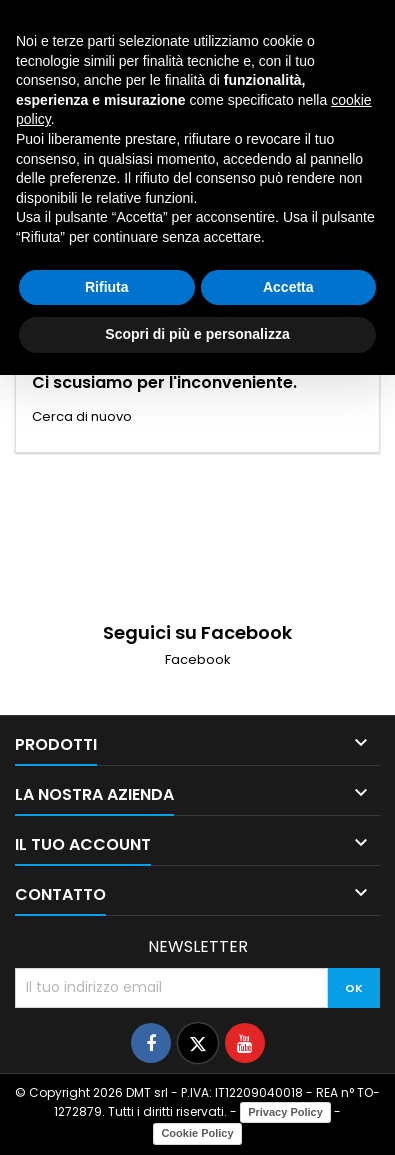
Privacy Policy (285, 1112)
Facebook (198, 659)
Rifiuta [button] (107, 287)
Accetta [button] (288, 287)
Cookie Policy (197, 1133)
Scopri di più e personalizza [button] (197, 334)
